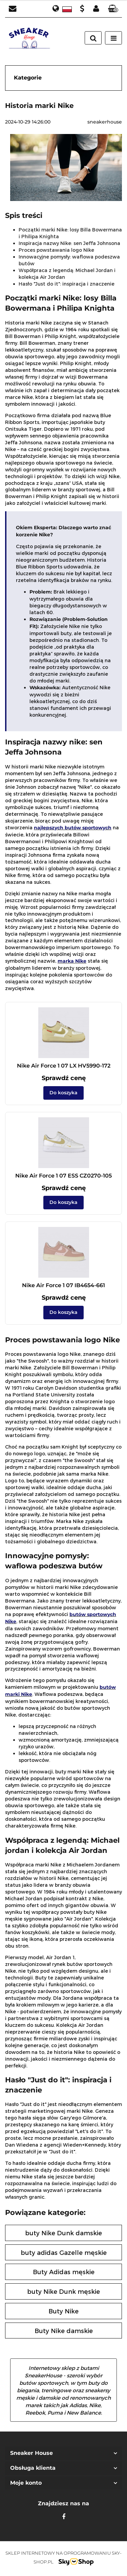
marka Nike (72, 961)
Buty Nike (63, 2310)
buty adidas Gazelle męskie (64, 2252)
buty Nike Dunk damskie (63, 2232)
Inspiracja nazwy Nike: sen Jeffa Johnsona (69, 243)
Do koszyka (63, 1093)
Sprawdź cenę (64, 1078)
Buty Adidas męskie (63, 2271)
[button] (113, 9)
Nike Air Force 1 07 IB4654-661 (63, 1285)
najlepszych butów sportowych (72, 828)
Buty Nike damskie (64, 2330)
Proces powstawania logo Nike (56, 250)
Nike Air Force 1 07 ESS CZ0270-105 (63, 1175)
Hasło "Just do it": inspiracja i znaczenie (66, 284)
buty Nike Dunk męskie (63, 2291)
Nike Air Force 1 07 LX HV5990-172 (63, 1065)
